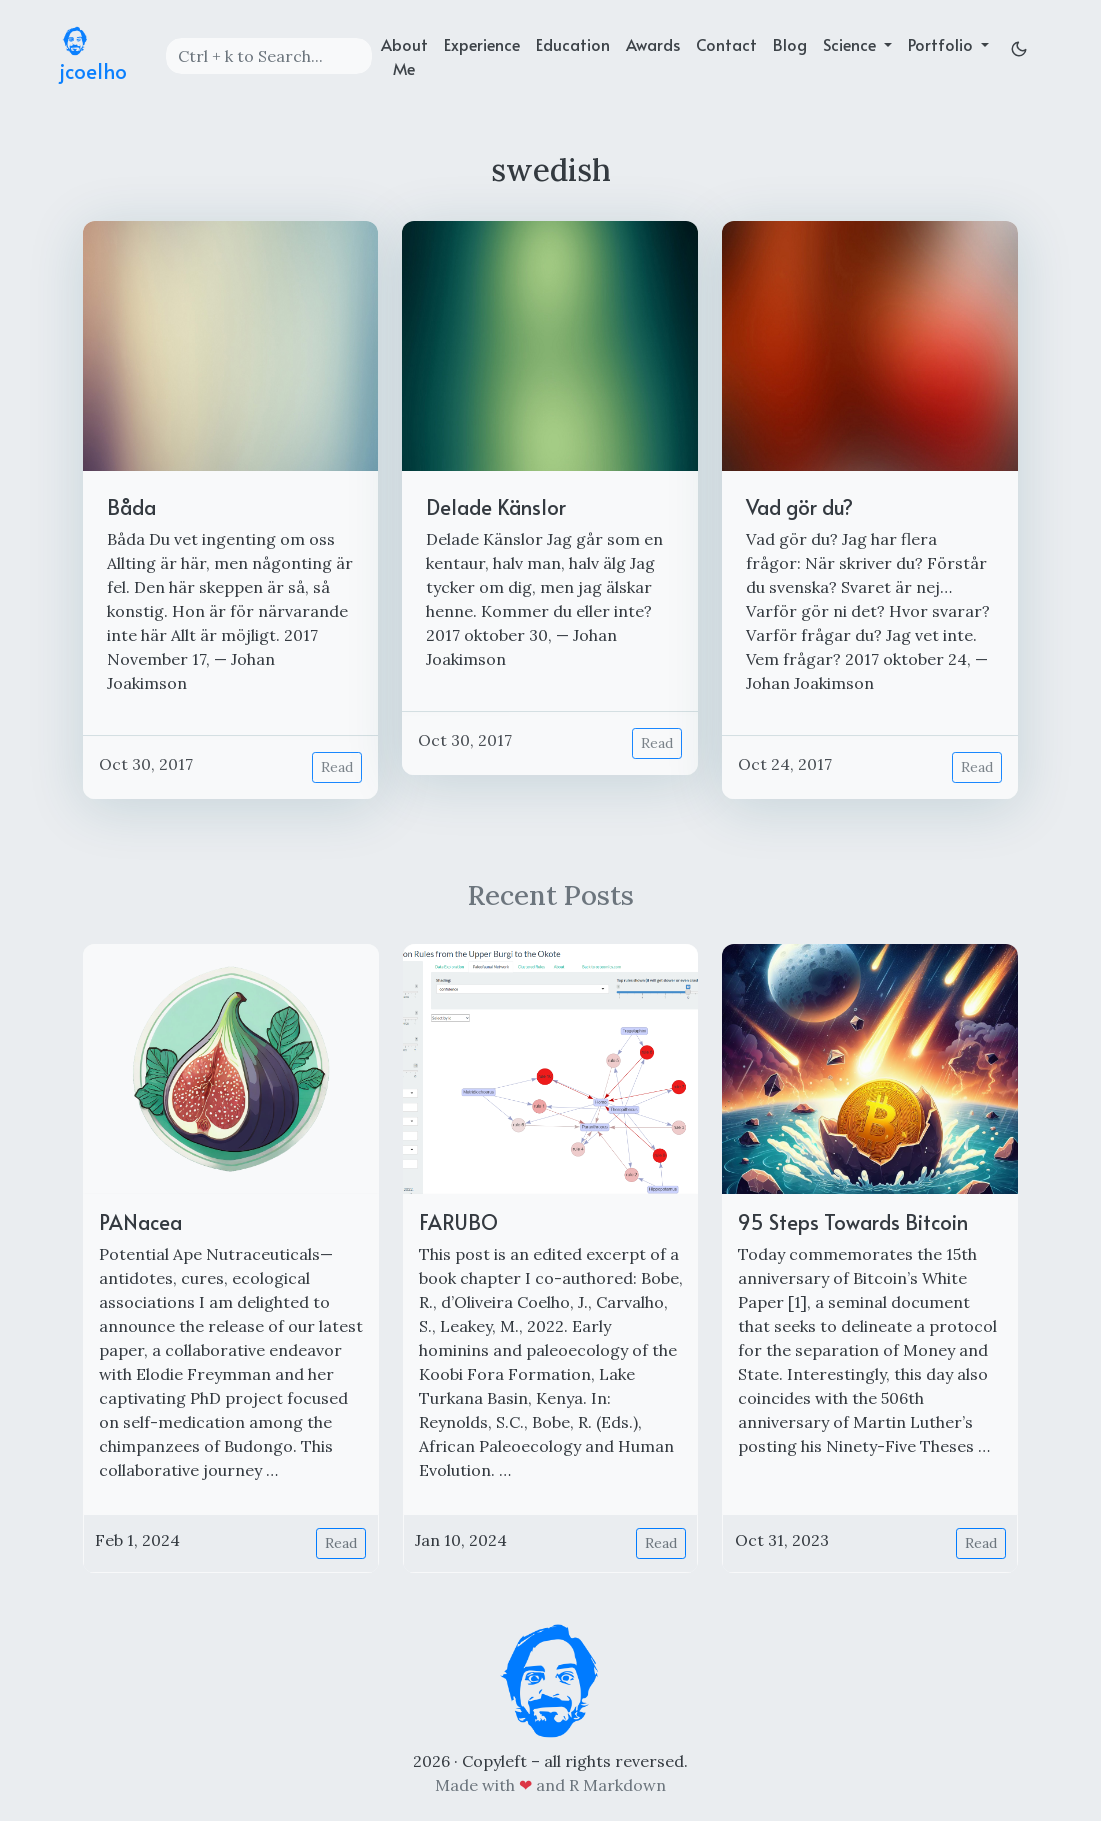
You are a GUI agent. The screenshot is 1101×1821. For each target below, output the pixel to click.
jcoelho (93, 55)
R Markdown (617, 1785)
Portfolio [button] (942, 44)
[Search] (269, 56)
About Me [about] (404, 56)
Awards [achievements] (653, 44)
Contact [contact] (726, 44)
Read (337, 767)
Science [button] (851, 44)
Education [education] (573, 44)
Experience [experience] (482, 44)
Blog (790, 44)
